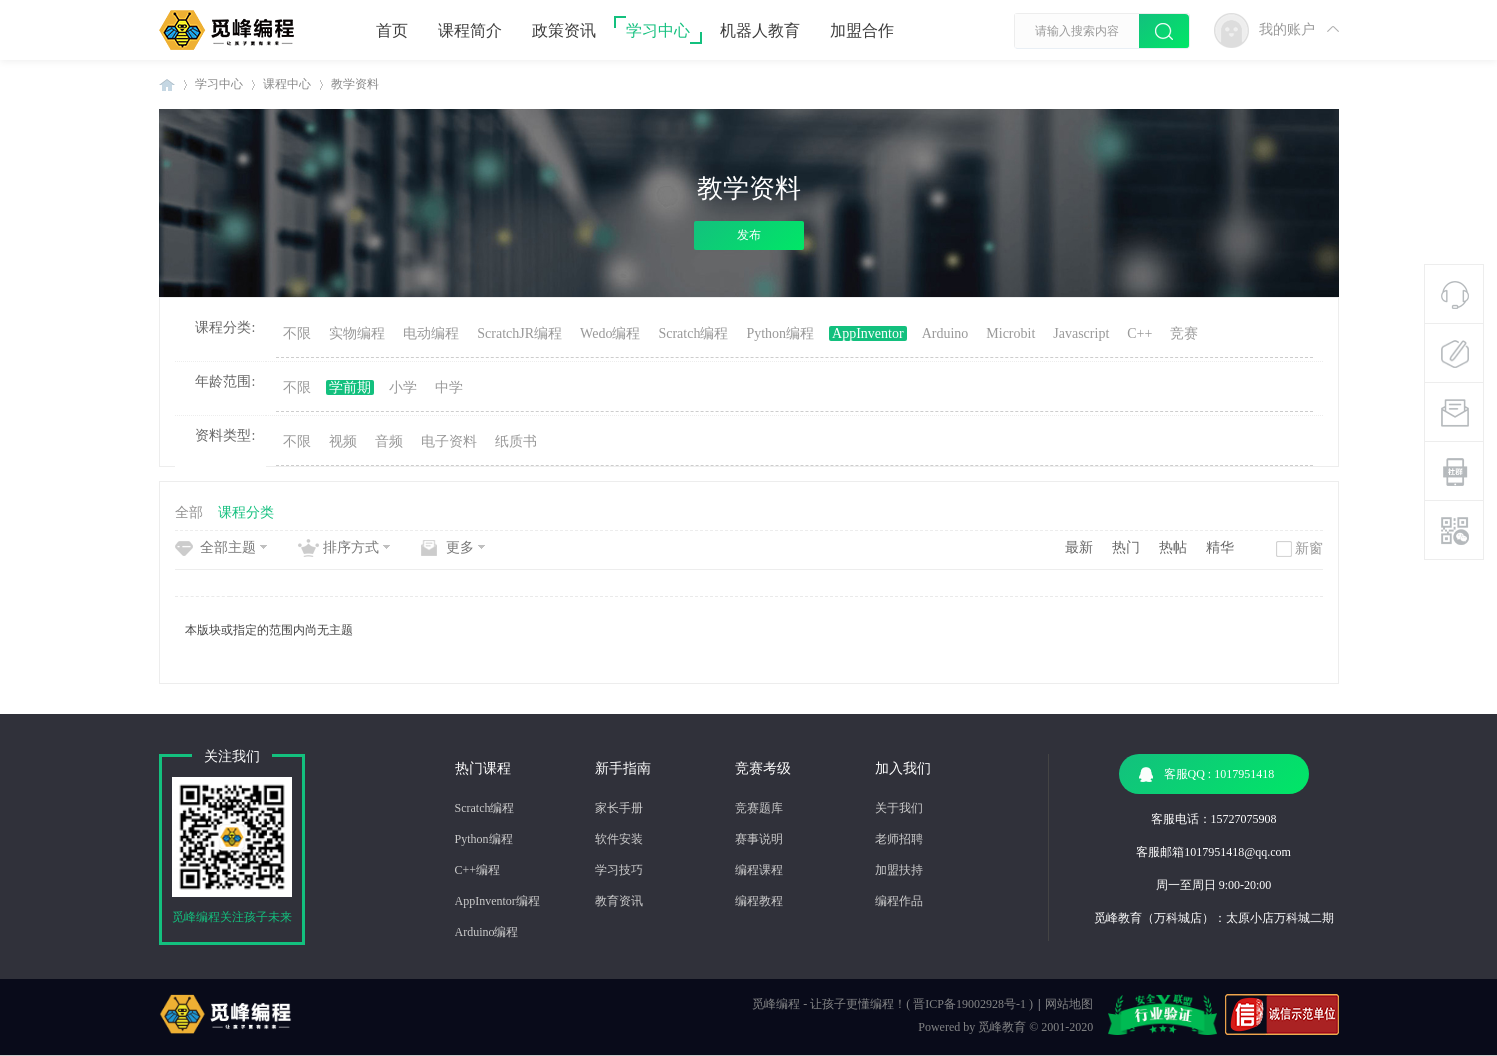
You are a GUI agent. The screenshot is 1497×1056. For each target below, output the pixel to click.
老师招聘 (899, 839)
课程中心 (287, 84)
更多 (460, 547)
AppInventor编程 (497, 901)
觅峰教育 (1002, 1027)
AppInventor (868, 333)
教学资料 (355, 84)
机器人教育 (760, 30)
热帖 (1173, 547)
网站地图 (1069, 1004)
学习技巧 (619, 870)
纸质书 (516, 441)
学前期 (350, 387)
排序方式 (351, 547)
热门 (1126, 547)
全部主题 (228, 547)
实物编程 (357, 333)
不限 (297, 333)
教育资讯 (619, 901)
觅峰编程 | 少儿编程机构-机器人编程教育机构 (167, 84)
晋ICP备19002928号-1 (969, 1004)
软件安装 (619, 839)
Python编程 (780, 333)
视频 (343, 441)
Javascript (1081, 333)
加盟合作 (862, 30)
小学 (403, 387)
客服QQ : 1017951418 (1207, 774)
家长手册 (619, 808)
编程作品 (899, 901)
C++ (1139, 333)
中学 (449, 387)
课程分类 (246, 512)
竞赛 (1184, 333)
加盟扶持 (899, 870)
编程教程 (759, 901)
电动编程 (431, 333)
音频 (389, 441)
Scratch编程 (693, 333)
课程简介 (470, 30)
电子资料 (449, 441)
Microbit (1010, 333)
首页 (392, 30)
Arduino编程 (487, 932)
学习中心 (658, 30)
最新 (1079, 547)
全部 (189, 512)
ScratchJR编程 (519, 333)
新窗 (1309, 548)
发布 (749, 235)
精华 (1220, 547)
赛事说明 (759, 839)
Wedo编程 (610, 333)
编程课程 (759, 870)
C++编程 (478, 870)
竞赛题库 (759, 808)
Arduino (945, 333)
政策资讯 (564, 30)
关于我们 (899, 808)
